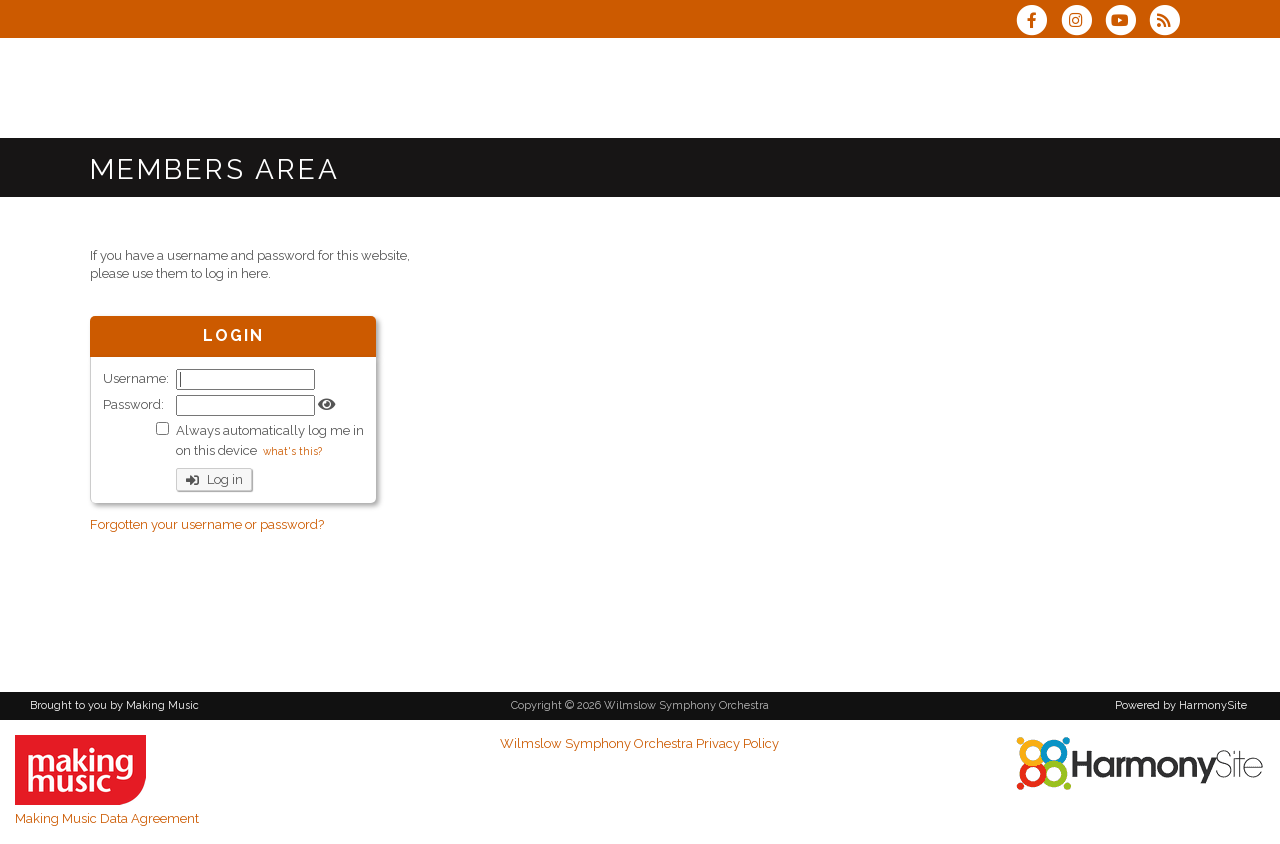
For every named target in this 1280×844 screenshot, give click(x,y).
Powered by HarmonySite (1181, 705)
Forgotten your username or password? (207, 524)
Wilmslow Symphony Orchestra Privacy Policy (639, 743)
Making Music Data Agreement (107, 818)
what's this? (292, 451)
